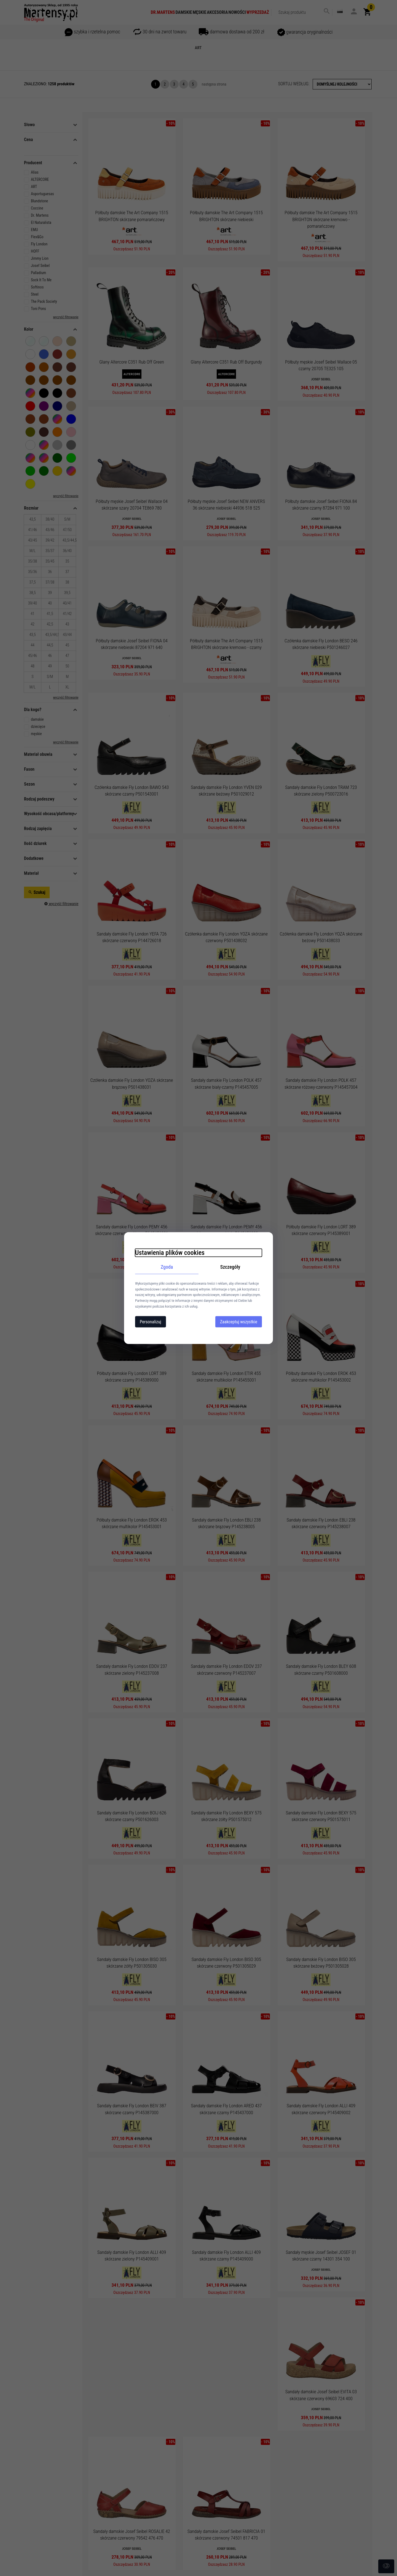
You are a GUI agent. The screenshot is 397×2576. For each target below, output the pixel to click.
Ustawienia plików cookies (170, 1253)
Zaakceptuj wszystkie (238, 1321)
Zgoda (167, 1267)
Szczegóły (230, 1267)
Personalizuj (150, 1321)
